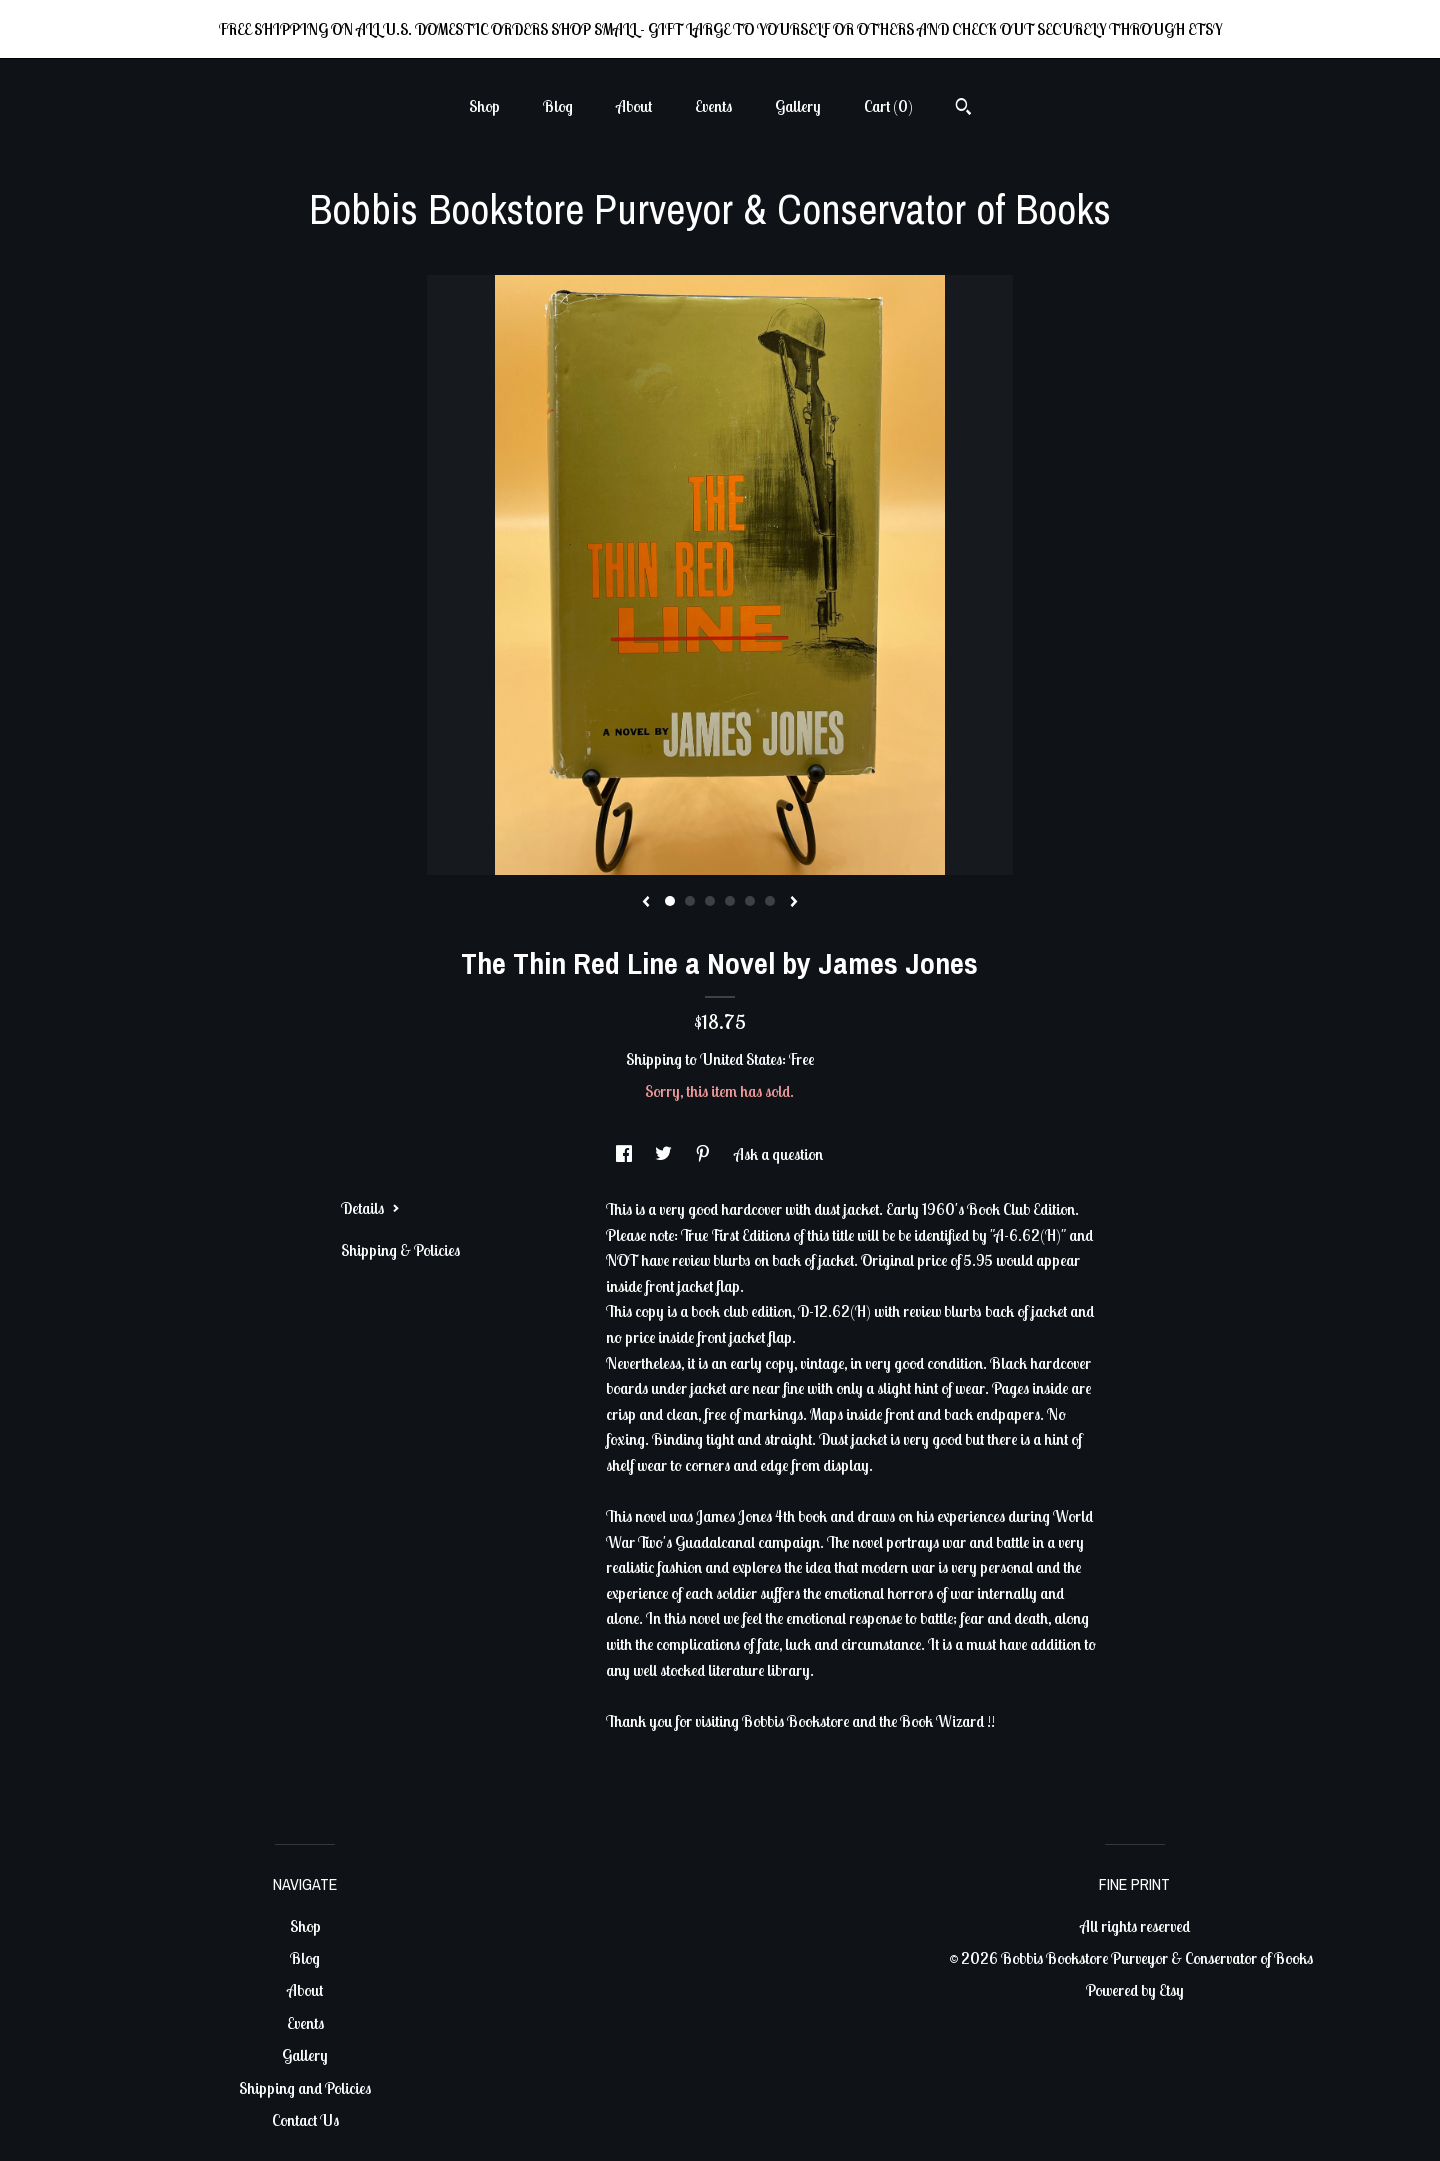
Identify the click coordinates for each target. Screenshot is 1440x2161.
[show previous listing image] (646, 903)
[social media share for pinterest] (704, 1154)
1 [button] (670, 901)
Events (713, 106)
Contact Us (305, 2120)
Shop (484, 106)
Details (370, 1208)
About (634, 106)
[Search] (963, 109)
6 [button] (770, 901)
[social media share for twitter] (665, 1154)
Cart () (888, 106)
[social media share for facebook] (625, 1154)
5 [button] (750, 901)
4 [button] (730, 901)
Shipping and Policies (305, 2088)
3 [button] (710, 901)
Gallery (798, 106)
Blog (558, 106)
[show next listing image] (794, 903)
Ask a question (778, 1154)
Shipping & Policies (400, 1250)
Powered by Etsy (1135, 1990)
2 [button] (690, 901)
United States (741, 1059)
